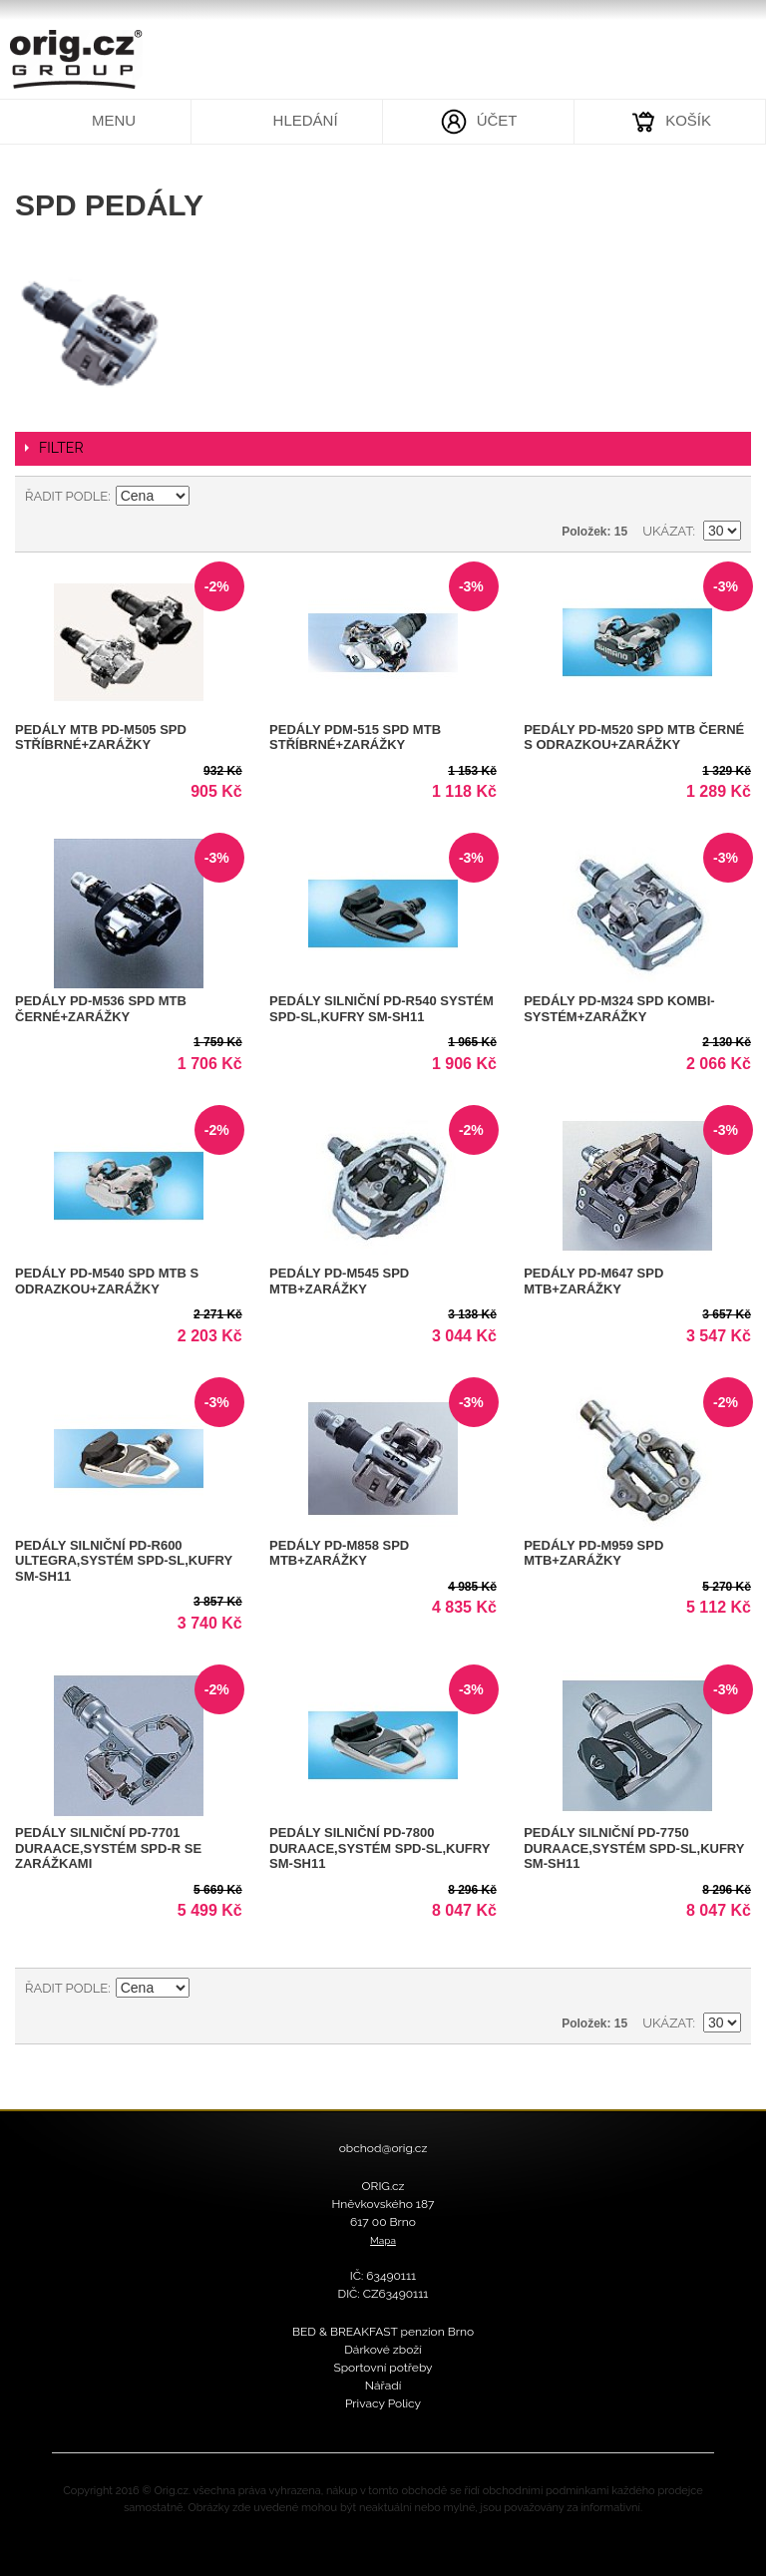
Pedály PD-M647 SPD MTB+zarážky (593, 1281)
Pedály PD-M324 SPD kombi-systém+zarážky (619, 1008)
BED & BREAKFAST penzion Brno (383, 2332)
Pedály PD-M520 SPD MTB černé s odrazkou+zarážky (634, 737)
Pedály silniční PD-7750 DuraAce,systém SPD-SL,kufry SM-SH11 (634, 1848)
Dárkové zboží (382, 2350)
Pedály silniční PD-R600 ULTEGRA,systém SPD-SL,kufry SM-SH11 (123, 1561)
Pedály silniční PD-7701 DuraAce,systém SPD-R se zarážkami (108, 1848)
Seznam (726, 497)
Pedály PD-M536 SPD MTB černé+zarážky (101, 1008)
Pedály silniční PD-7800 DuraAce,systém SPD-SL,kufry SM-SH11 (379, 1848)
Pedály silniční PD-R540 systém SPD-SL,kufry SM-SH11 (381, 1008)
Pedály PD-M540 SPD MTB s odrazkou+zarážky (106, 1281)
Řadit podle (66, 496)
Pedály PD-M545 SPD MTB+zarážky (339, 1281)
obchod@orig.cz (383, 2148)
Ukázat (667, 531)
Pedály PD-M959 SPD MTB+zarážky (593, 1553)
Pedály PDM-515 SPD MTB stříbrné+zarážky (355, 737)
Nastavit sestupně (207, 497)
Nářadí (383, 2385)
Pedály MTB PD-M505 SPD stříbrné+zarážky (101, 737)
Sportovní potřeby (382, 2368)
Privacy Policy (383, 2403)
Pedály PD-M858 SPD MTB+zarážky (339, 1553)
